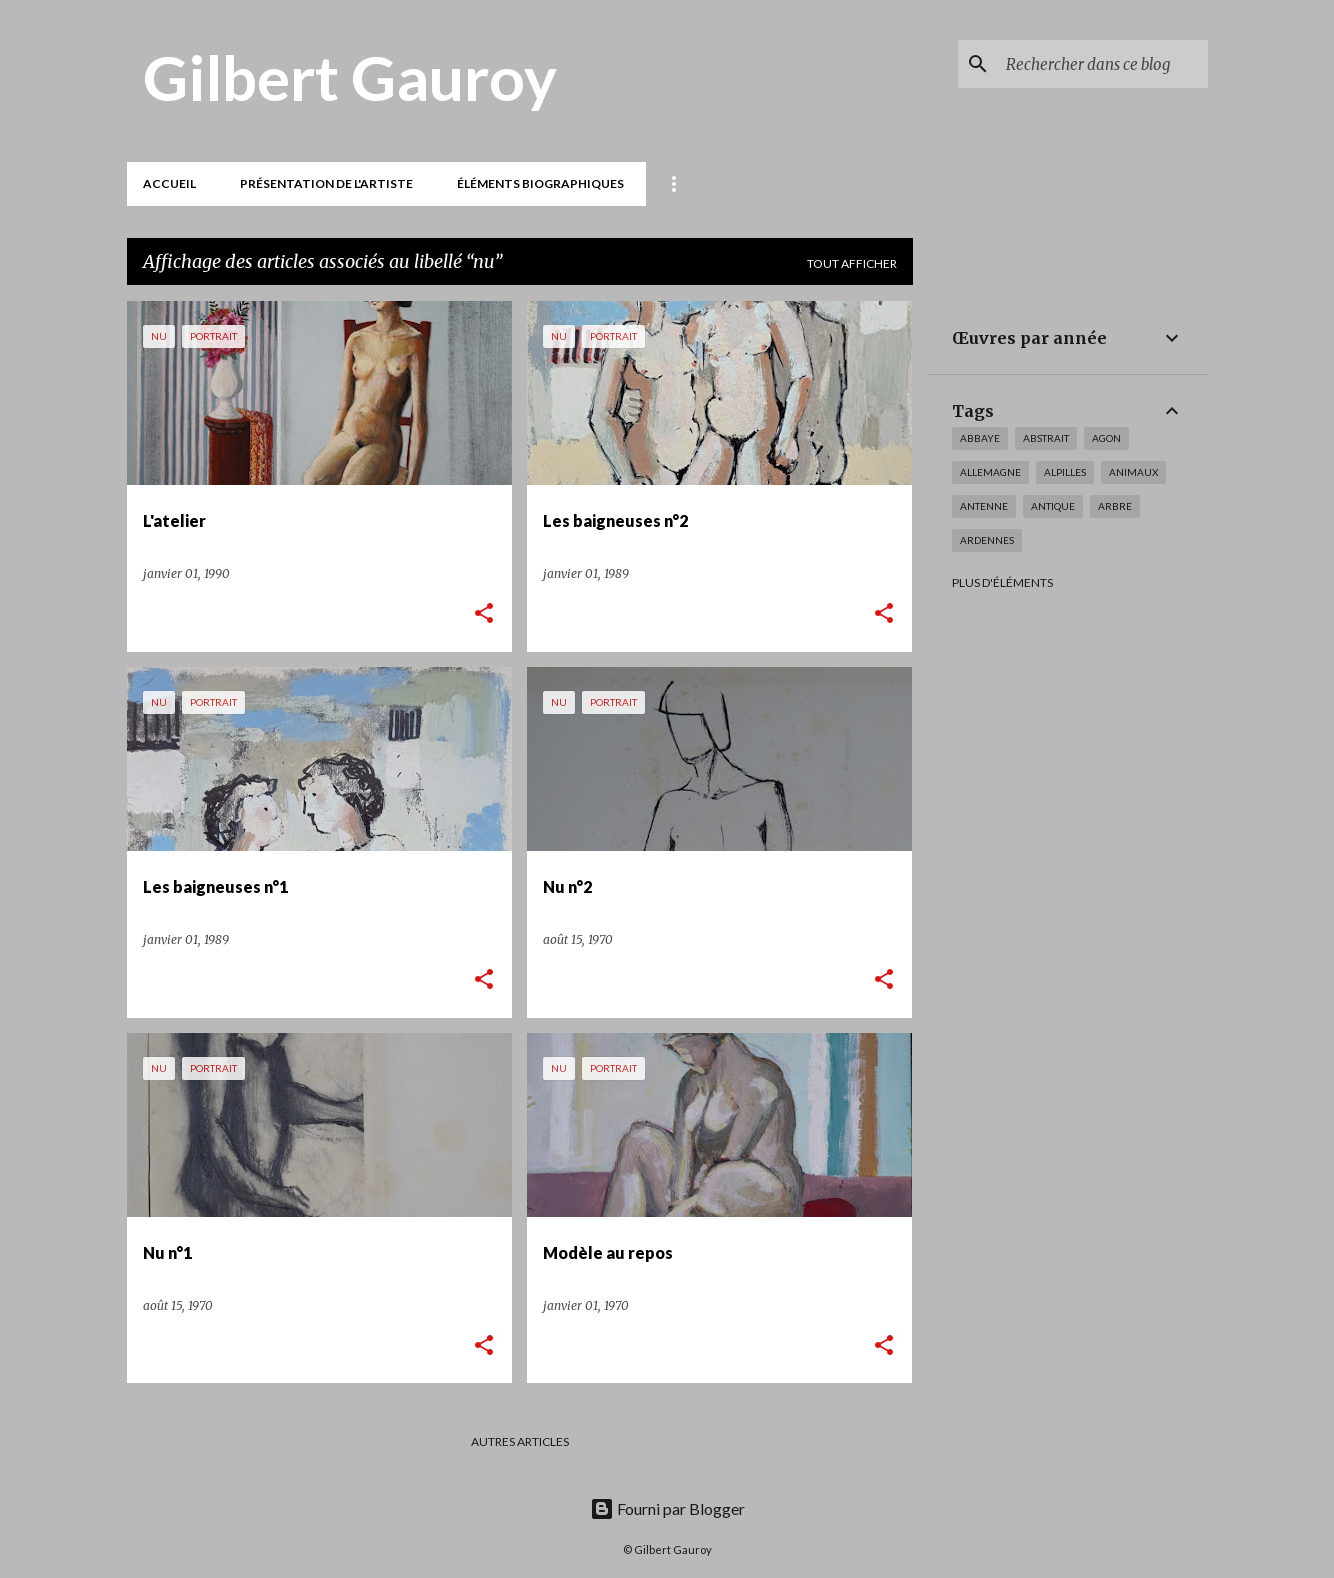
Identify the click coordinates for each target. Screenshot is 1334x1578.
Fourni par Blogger (667, 1508)
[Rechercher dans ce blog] (1103, 64)
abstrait (1046, 438)
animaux (1133, 472)
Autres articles (520, 1441)
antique (1053, 506)
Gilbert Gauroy (350, 77)
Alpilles (1065, 472)
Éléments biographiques (540, 183)
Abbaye (980, 438)
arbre (1115, 506)
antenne (984, 506)
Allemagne (990, 472)
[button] (484, 614)
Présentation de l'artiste (326, 183)
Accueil (169, 183)
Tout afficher (852, 263)
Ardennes (987, 540)
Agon (1106, 438)
